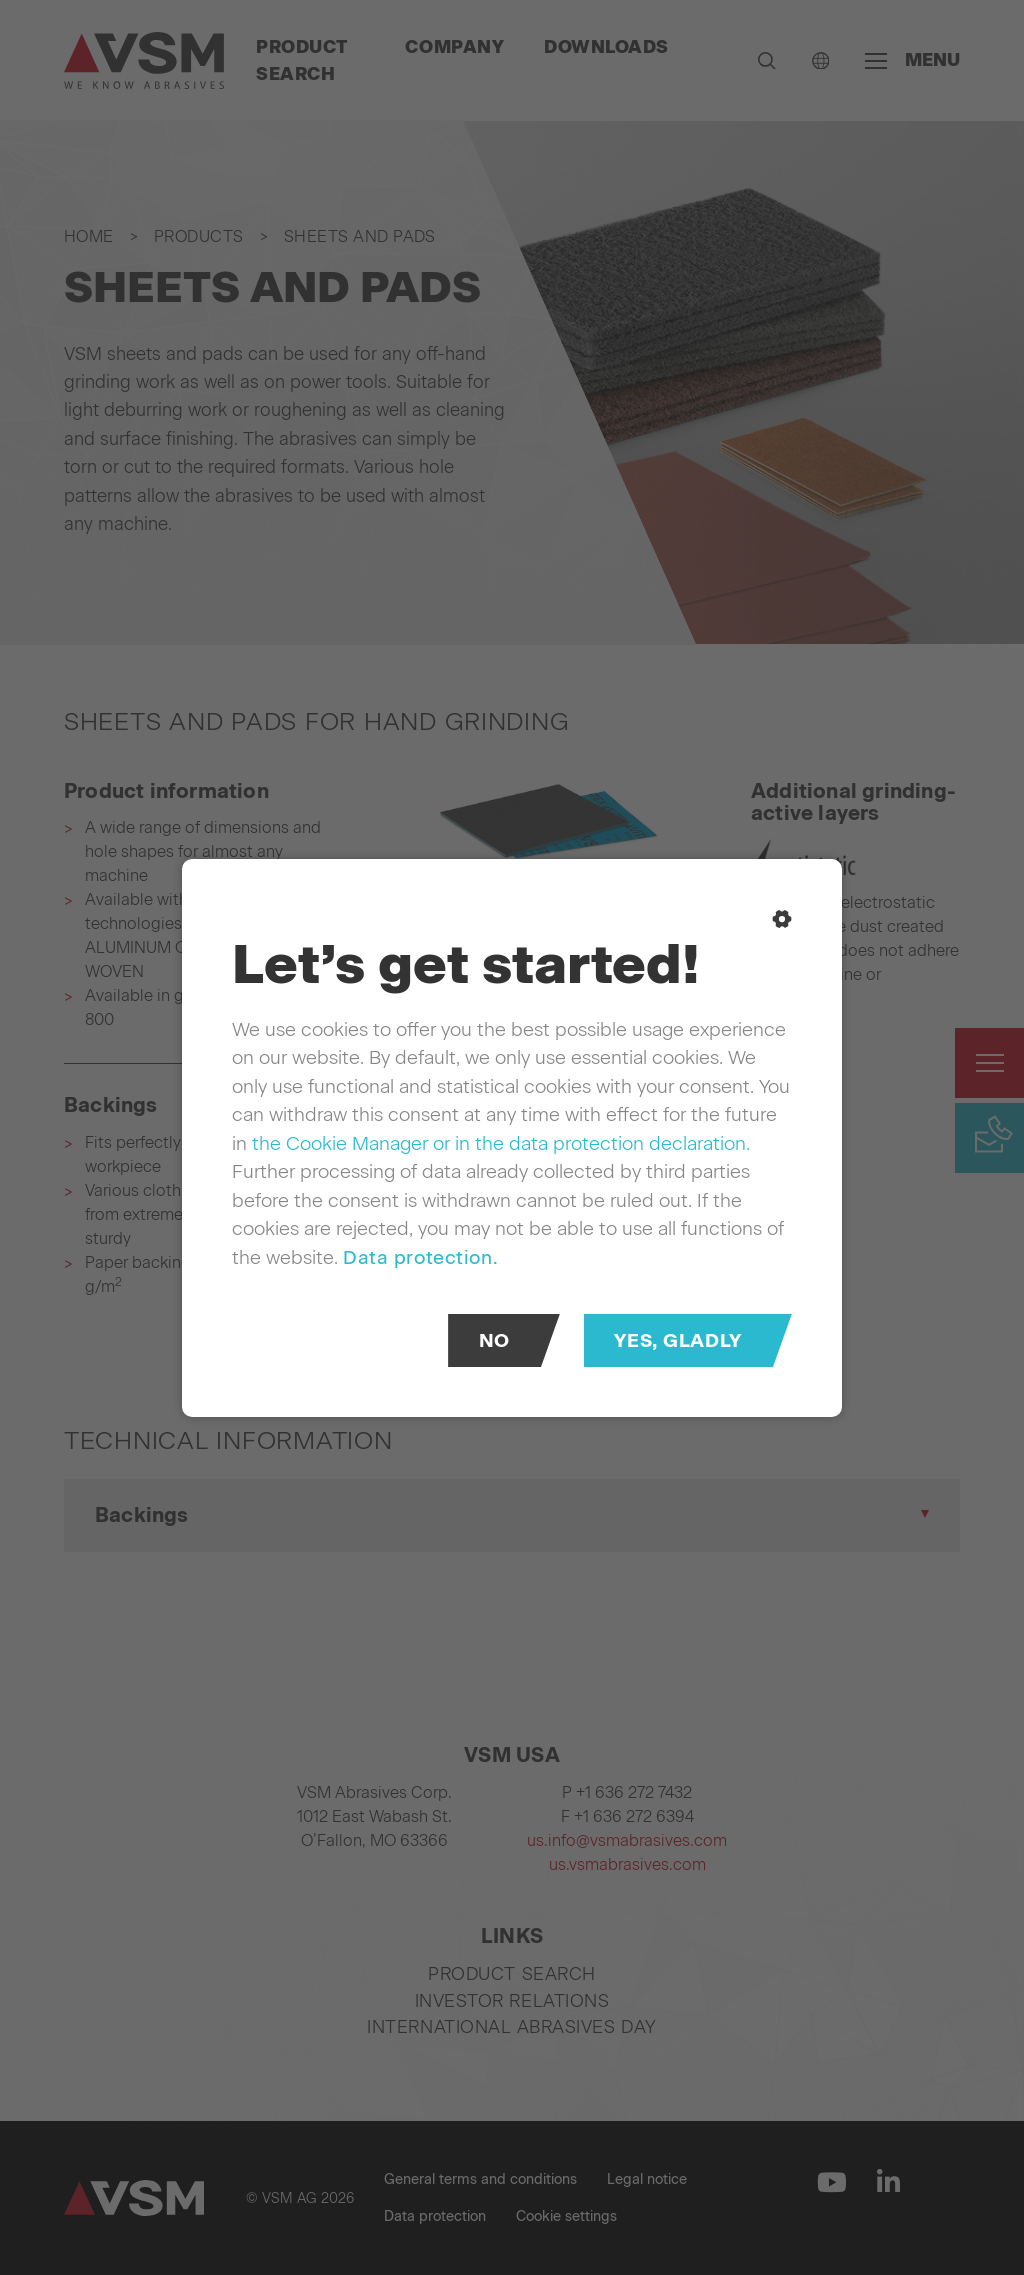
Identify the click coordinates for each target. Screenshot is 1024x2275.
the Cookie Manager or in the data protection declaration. (501, 1142)
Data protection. (420, 1256)
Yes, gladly (677, 1339)
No (494, 1339)
